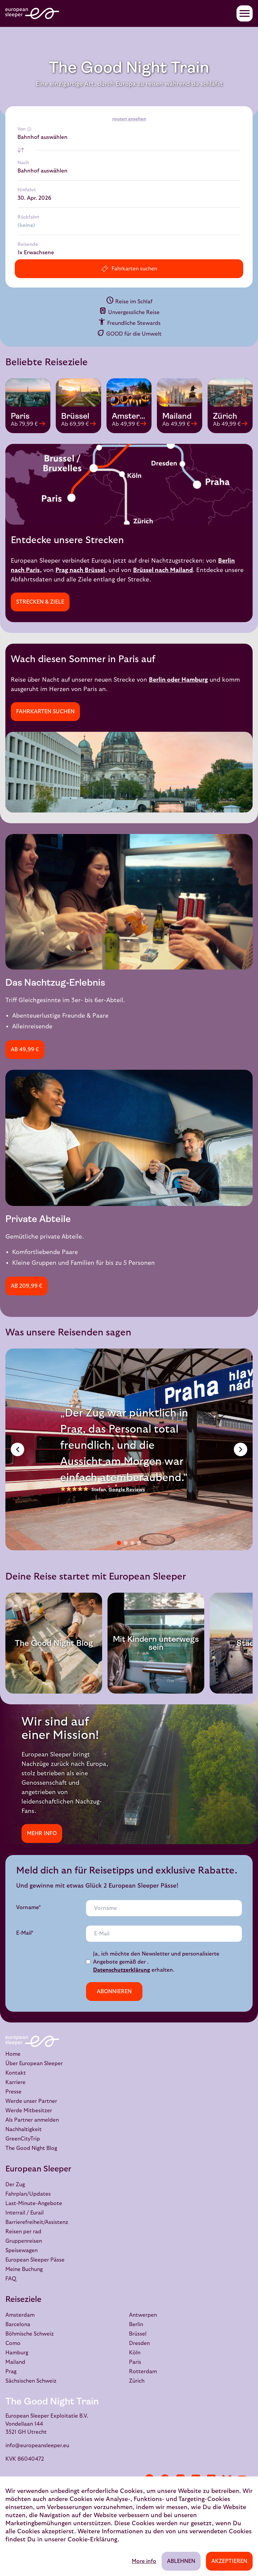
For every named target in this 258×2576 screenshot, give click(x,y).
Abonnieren (114, 1991)
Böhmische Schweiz (29, 2334)
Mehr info (42, 1833)
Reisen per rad (23, 2231)
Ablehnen (181, 2561)
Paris (135, 2362)
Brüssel (137, 2334)
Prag (10, 2371)
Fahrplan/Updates (28, 2194)
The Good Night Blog (31, 2148)
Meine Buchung (24, 2269)
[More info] (29, 129)
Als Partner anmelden (32, 2120)
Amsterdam (20, 2315)
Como (12, 2343)
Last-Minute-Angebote (33, 2203)
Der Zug (15, 2184)
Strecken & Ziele (40, 602)
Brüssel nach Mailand (163, 570)
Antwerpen (143, 2315)
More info (144, 2561)
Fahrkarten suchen (45, 711)
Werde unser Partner (31, 2101)
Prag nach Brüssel (80, 570)
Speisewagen (21, 2250)
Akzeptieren (229, 2561)
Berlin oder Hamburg (178, 680)
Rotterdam (143, 2371)
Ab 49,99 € (25, 1049)
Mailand (15, 2362)
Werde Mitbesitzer (28, 2110)
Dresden (139, 2343)
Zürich (136, 2381)
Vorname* (28, 1907)
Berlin (136, 2324)
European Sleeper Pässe (34, 2260)
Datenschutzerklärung (121, 1970)
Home (12, 2054)
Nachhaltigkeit (23, 2129)
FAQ (10, 2278)
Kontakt (15, 2073)
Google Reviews (127, 1489)
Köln (134, 2352)
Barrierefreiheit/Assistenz (36, 2222)
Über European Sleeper (34, 2063)
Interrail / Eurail (24, 2212)
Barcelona (17, 2324)
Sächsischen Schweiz (30, 2381)
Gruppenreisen (23, 2241)
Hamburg (16, 2352)
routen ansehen (129, 119)
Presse (13, 2091)
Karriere (15, 2082)
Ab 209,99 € (26, 1286)
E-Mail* (25, 1933)
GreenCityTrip (22, 2139)
